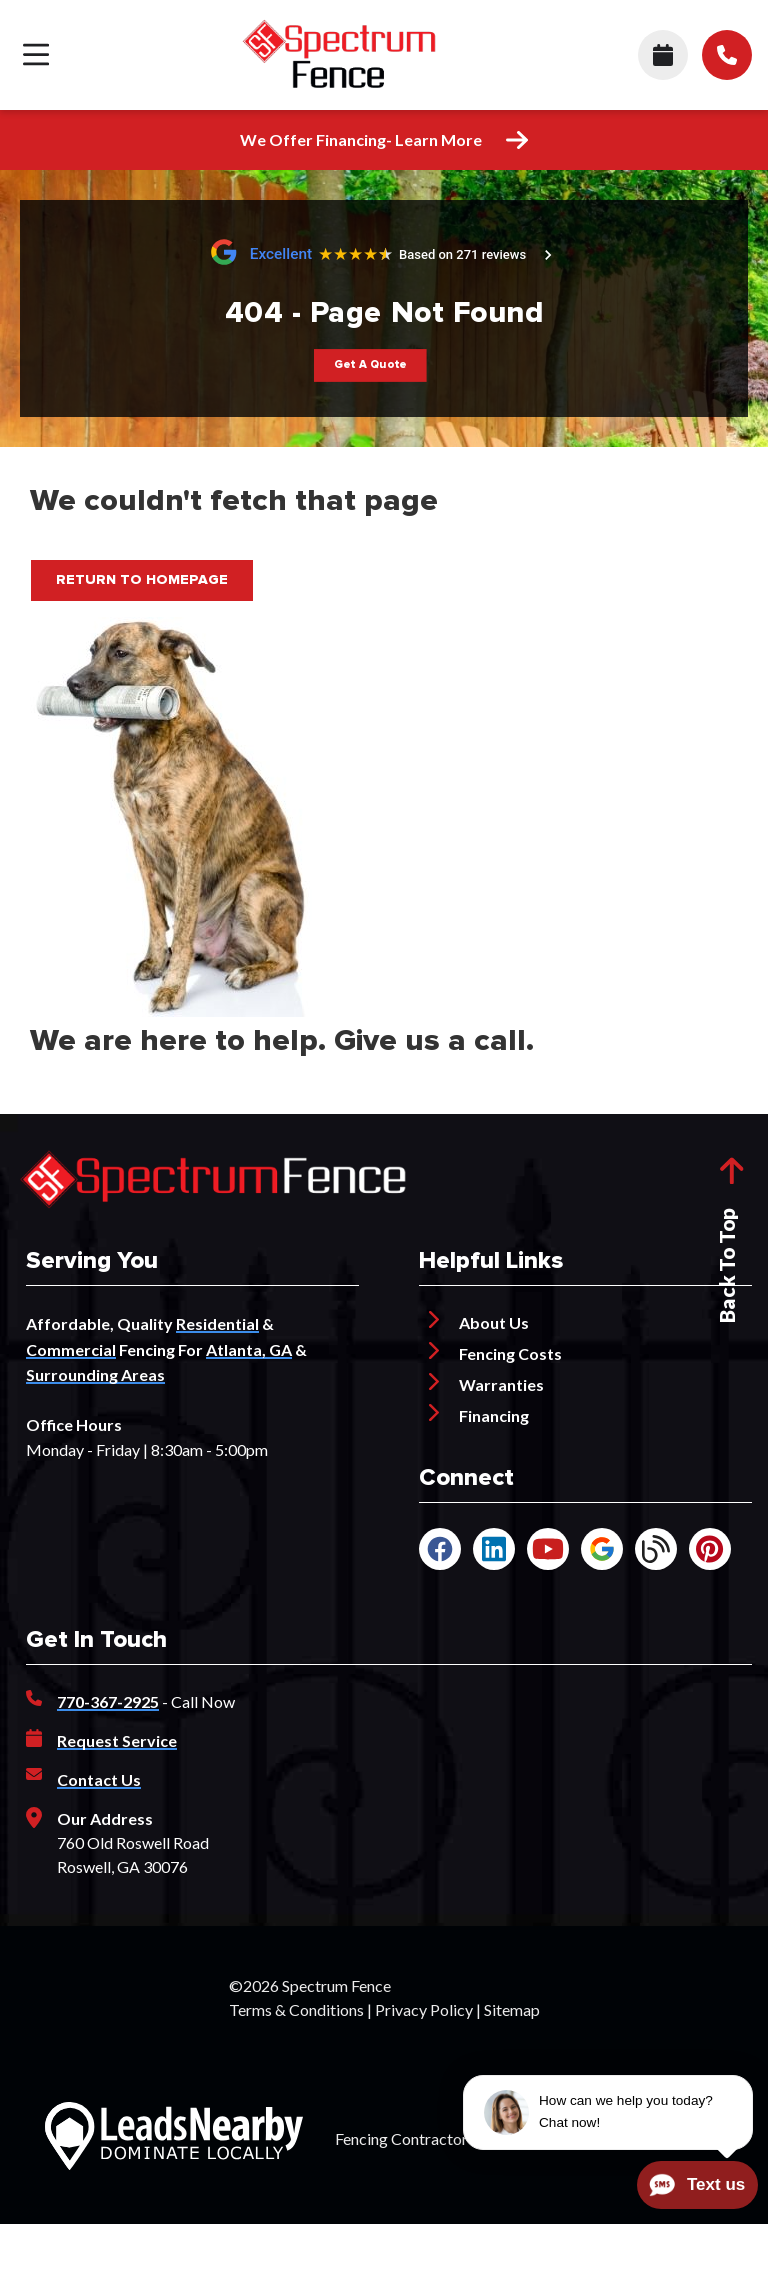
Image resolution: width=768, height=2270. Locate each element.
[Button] (370, 365)
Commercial (71, 1349)
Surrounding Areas (95, 1374)
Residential (217, 1323)
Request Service (117, 1740)
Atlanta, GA (249, 1349)
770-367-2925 (108, 1701)
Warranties (501, 1384)
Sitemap (512, 2009)
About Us (494, 1322)
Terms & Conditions (296, 2009)
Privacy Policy (424, 2009)
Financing (494, 1415)
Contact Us (99, 1779)
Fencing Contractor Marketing (440, 2138)
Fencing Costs (510, 1353)
